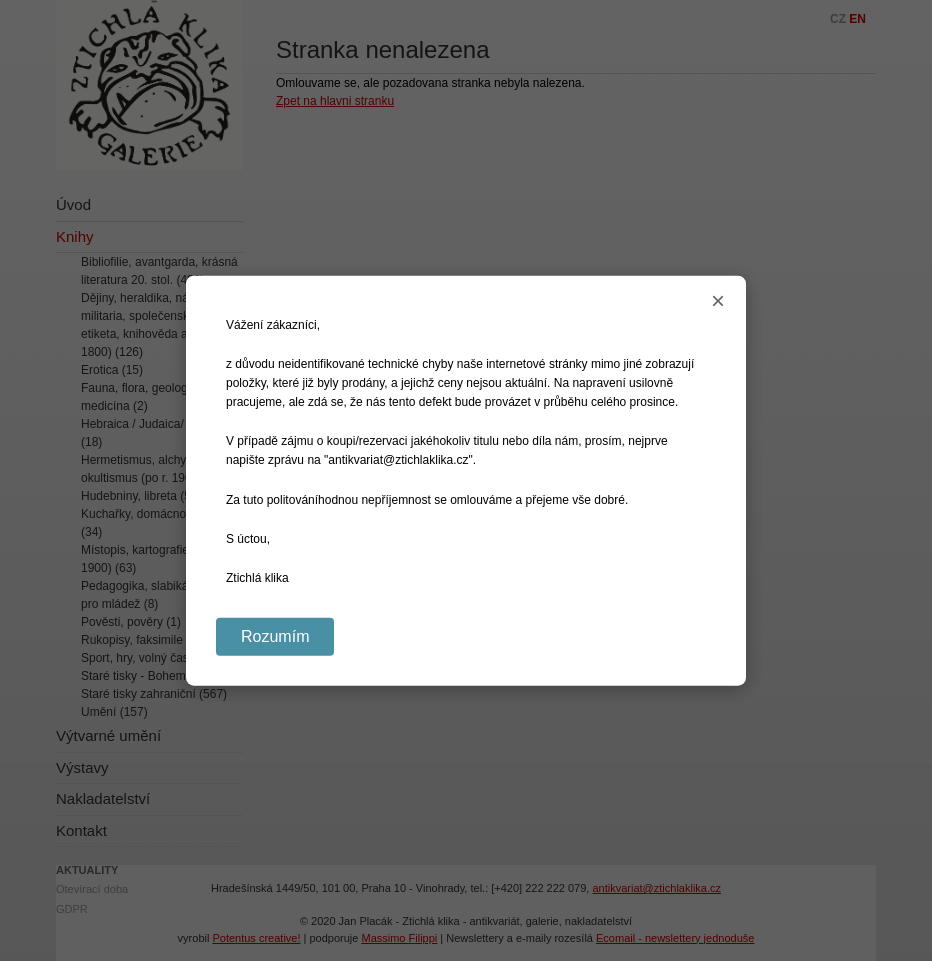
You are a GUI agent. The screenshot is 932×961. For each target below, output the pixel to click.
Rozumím (275, 636)
